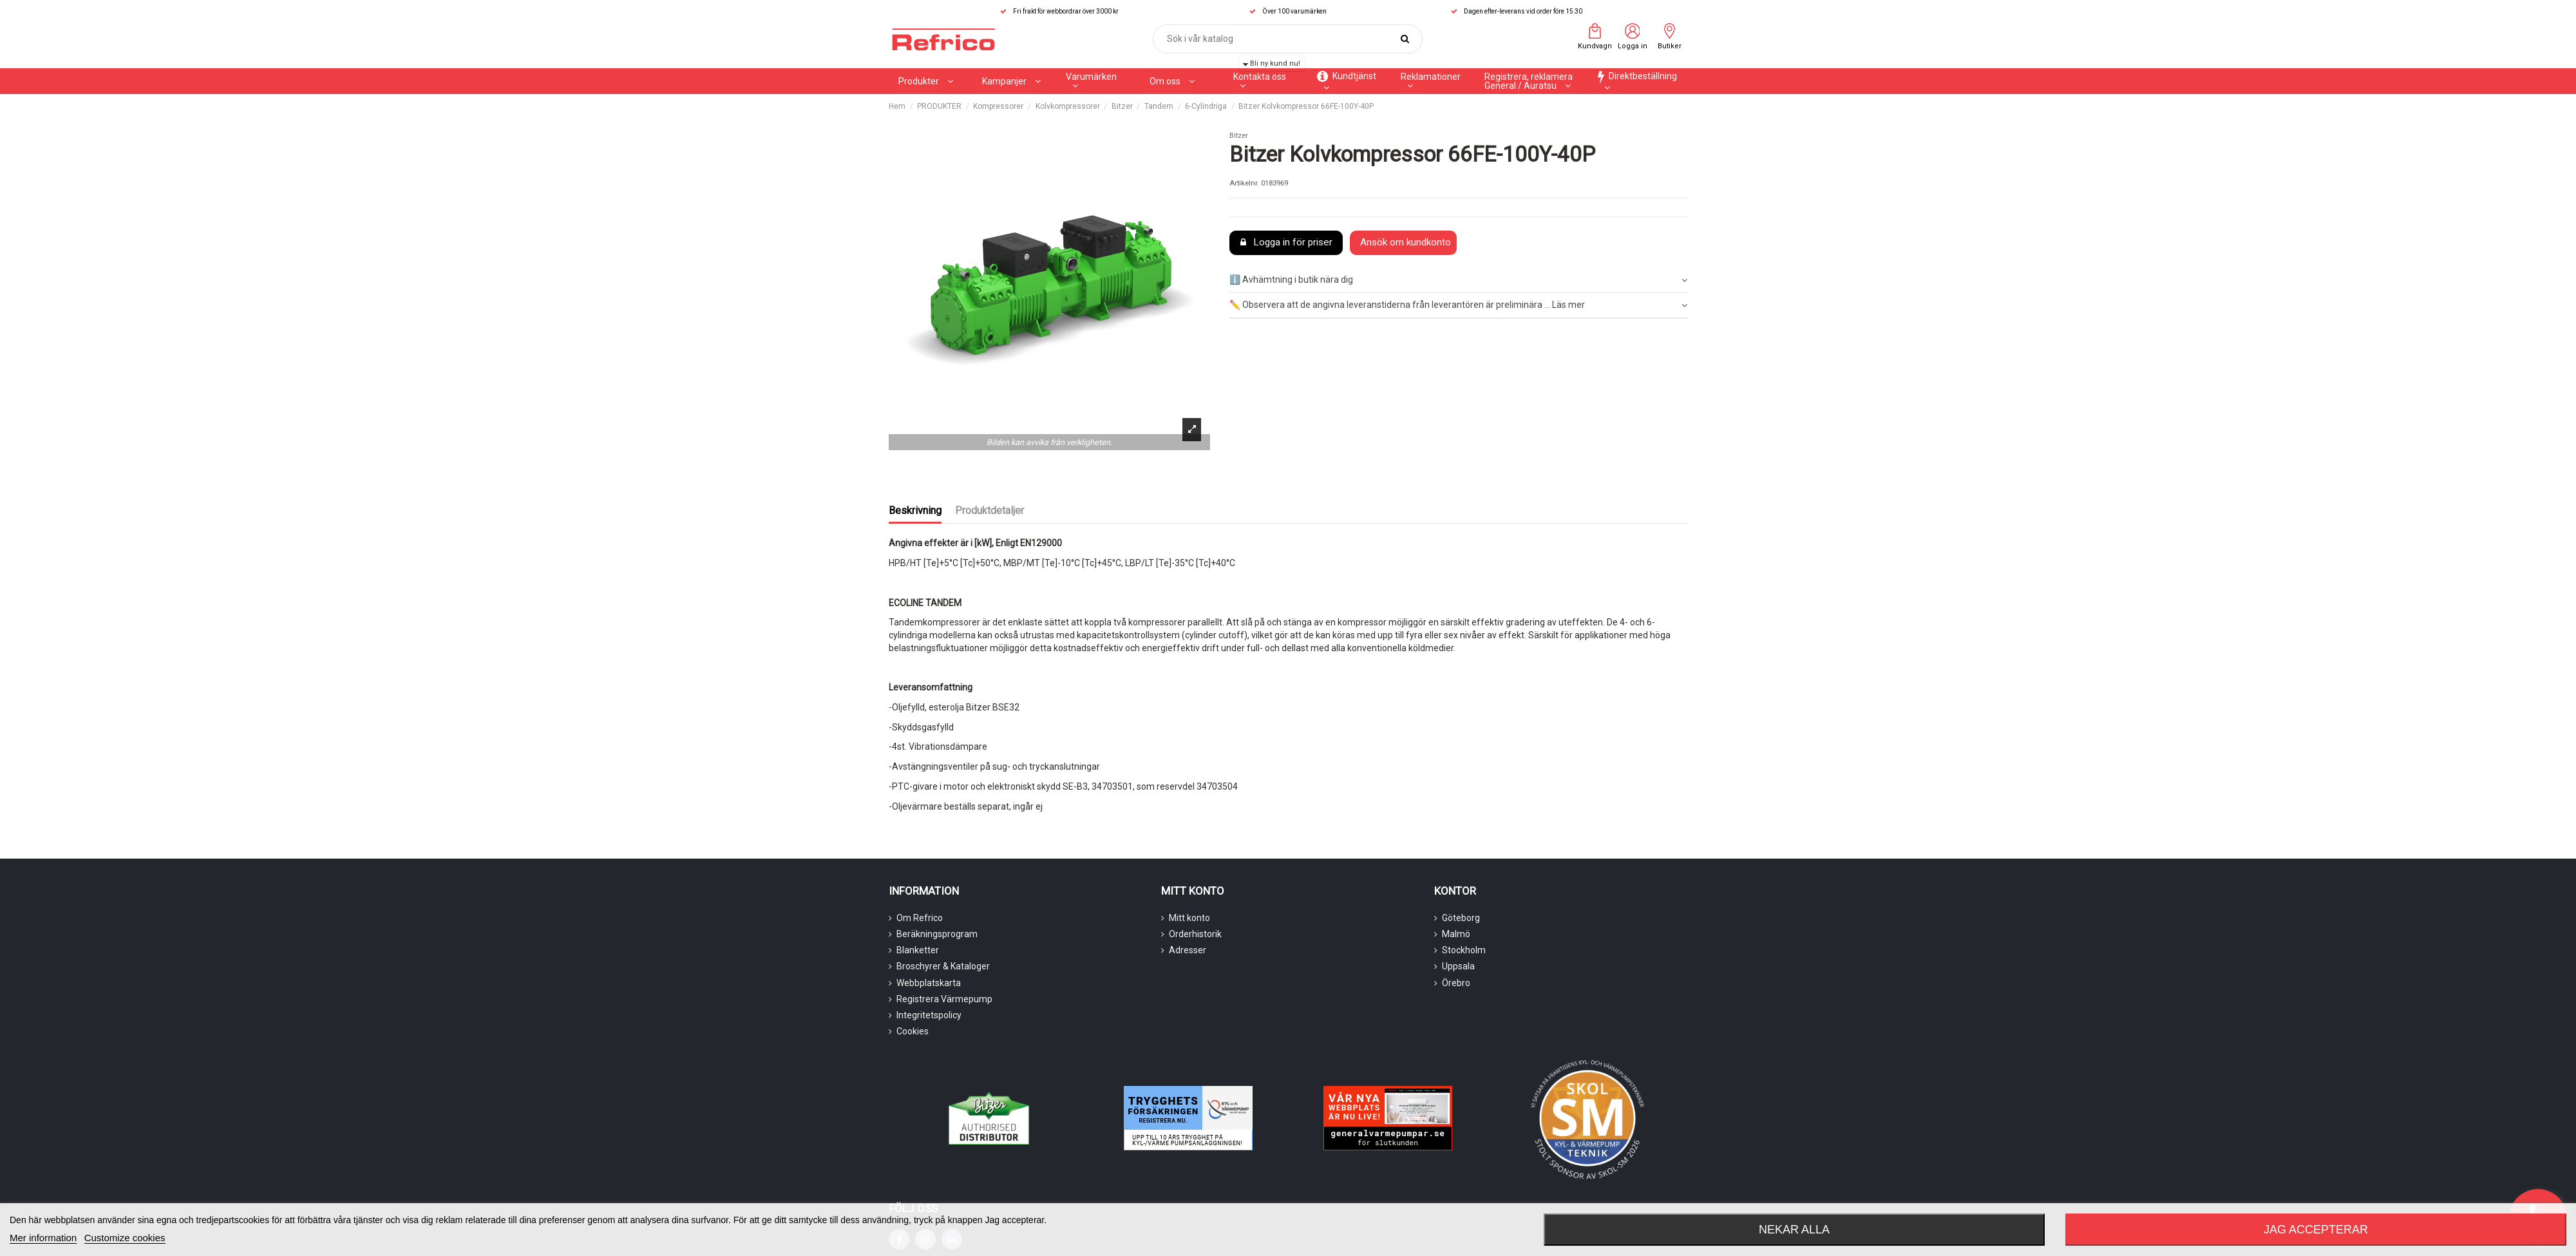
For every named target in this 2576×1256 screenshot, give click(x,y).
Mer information (43, 1237)
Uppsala (1458, 966)
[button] (1011, 81)
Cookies (912, 1031)
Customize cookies (125, 1237)
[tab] (1458, 281)
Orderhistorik (1195, 934)
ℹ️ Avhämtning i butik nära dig (1458, 280)
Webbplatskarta (928, 983)
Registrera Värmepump (944, 999)
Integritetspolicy (928, 1015)
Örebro (1456, 983)
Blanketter (917, 950)
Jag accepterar (2316, 1229)
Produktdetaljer (989, 510)
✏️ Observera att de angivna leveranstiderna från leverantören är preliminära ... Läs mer (1458, 305)
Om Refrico (919, 918)
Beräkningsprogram (937, 934)
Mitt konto (1189, 918)
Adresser (1187, 950)
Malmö (1456, 934)
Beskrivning (915, 510)
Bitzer (1238, 135)
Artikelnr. (1244, 183)
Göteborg (1461, 918)
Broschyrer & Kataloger (943, 966)
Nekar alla (1794, 1229)
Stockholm (1464, 950)
